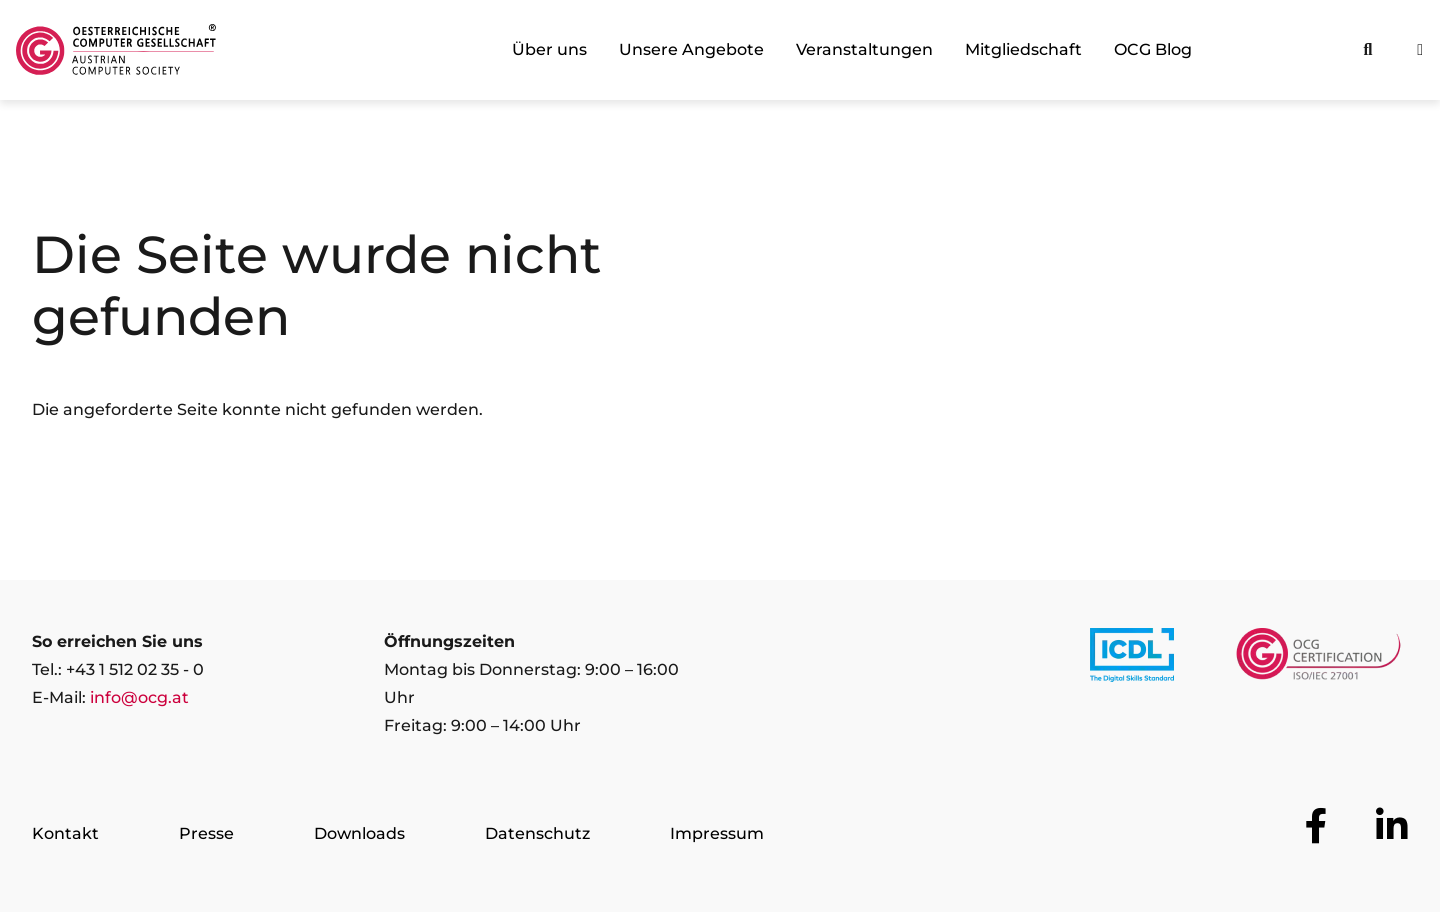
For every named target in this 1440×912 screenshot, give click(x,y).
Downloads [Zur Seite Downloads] (359, 833)
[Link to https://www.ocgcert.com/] (1318, 659)
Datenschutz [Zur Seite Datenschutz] (537, 833)
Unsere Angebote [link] (691, 49)
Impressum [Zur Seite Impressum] (717, 833)
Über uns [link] (549, 49)
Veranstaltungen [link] (864, 49)
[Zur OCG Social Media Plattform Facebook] (1316, 826)
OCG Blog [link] (1153, 49)
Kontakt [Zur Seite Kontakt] (65, 833)
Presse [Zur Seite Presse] (206, 833)
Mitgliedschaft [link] (1023, 49)
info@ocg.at (139, 697)
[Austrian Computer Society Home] (116, 50)
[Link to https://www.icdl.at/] (1132, 659)
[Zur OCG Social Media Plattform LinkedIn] (1392, 826)
